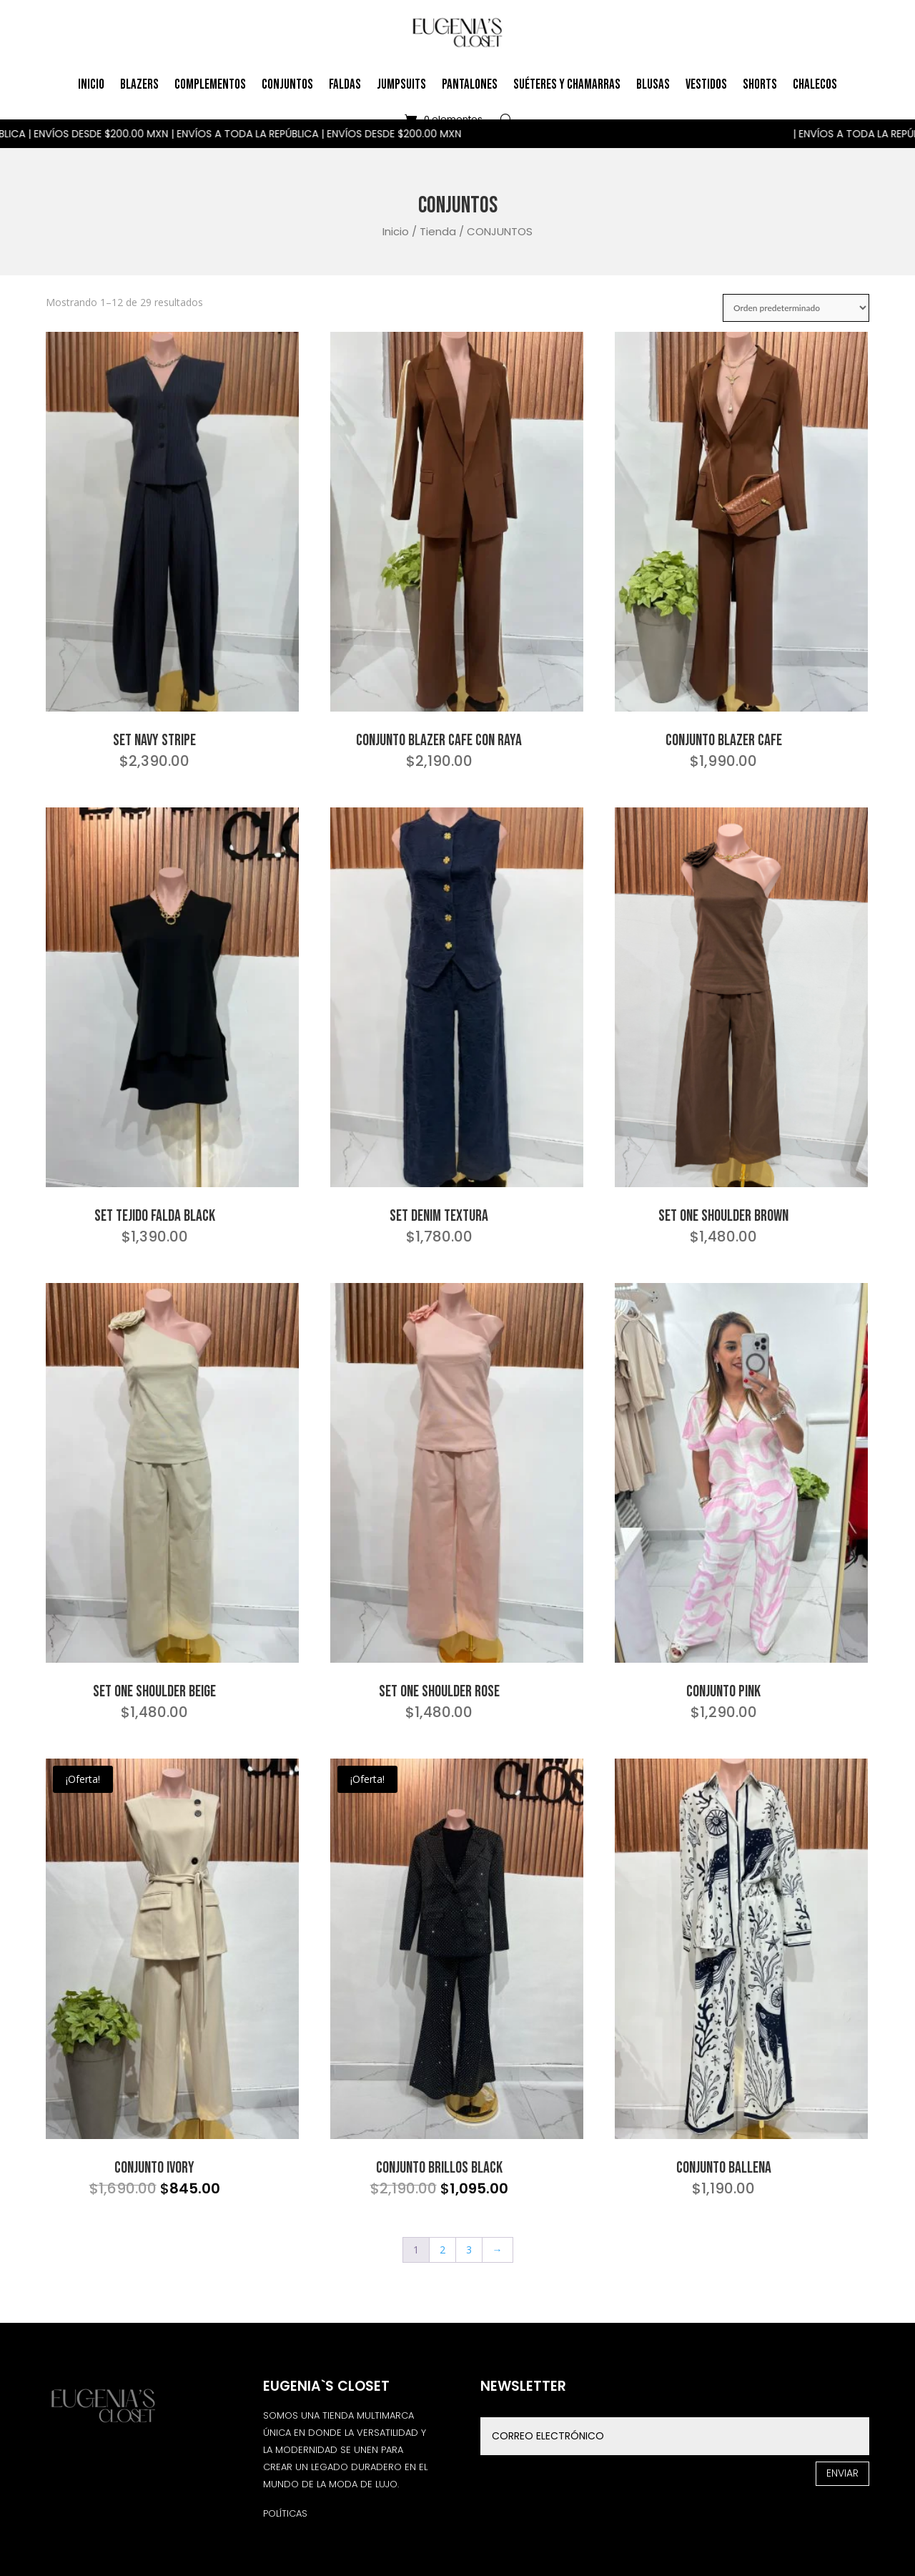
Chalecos (815, 85)
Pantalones (470, 85)
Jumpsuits (401, 85)
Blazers (139, 85)
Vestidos (706, 85)
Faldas (345, 85)
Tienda (438, 231)
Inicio (91, 85)
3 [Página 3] (469, 2249)
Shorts (760, 85)
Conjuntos (287, 85)
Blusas (653, 85)
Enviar (842, 2473)
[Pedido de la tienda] (796, 308)
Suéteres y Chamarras (566, 85)
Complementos (210, 85)
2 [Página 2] (442, 2249)
